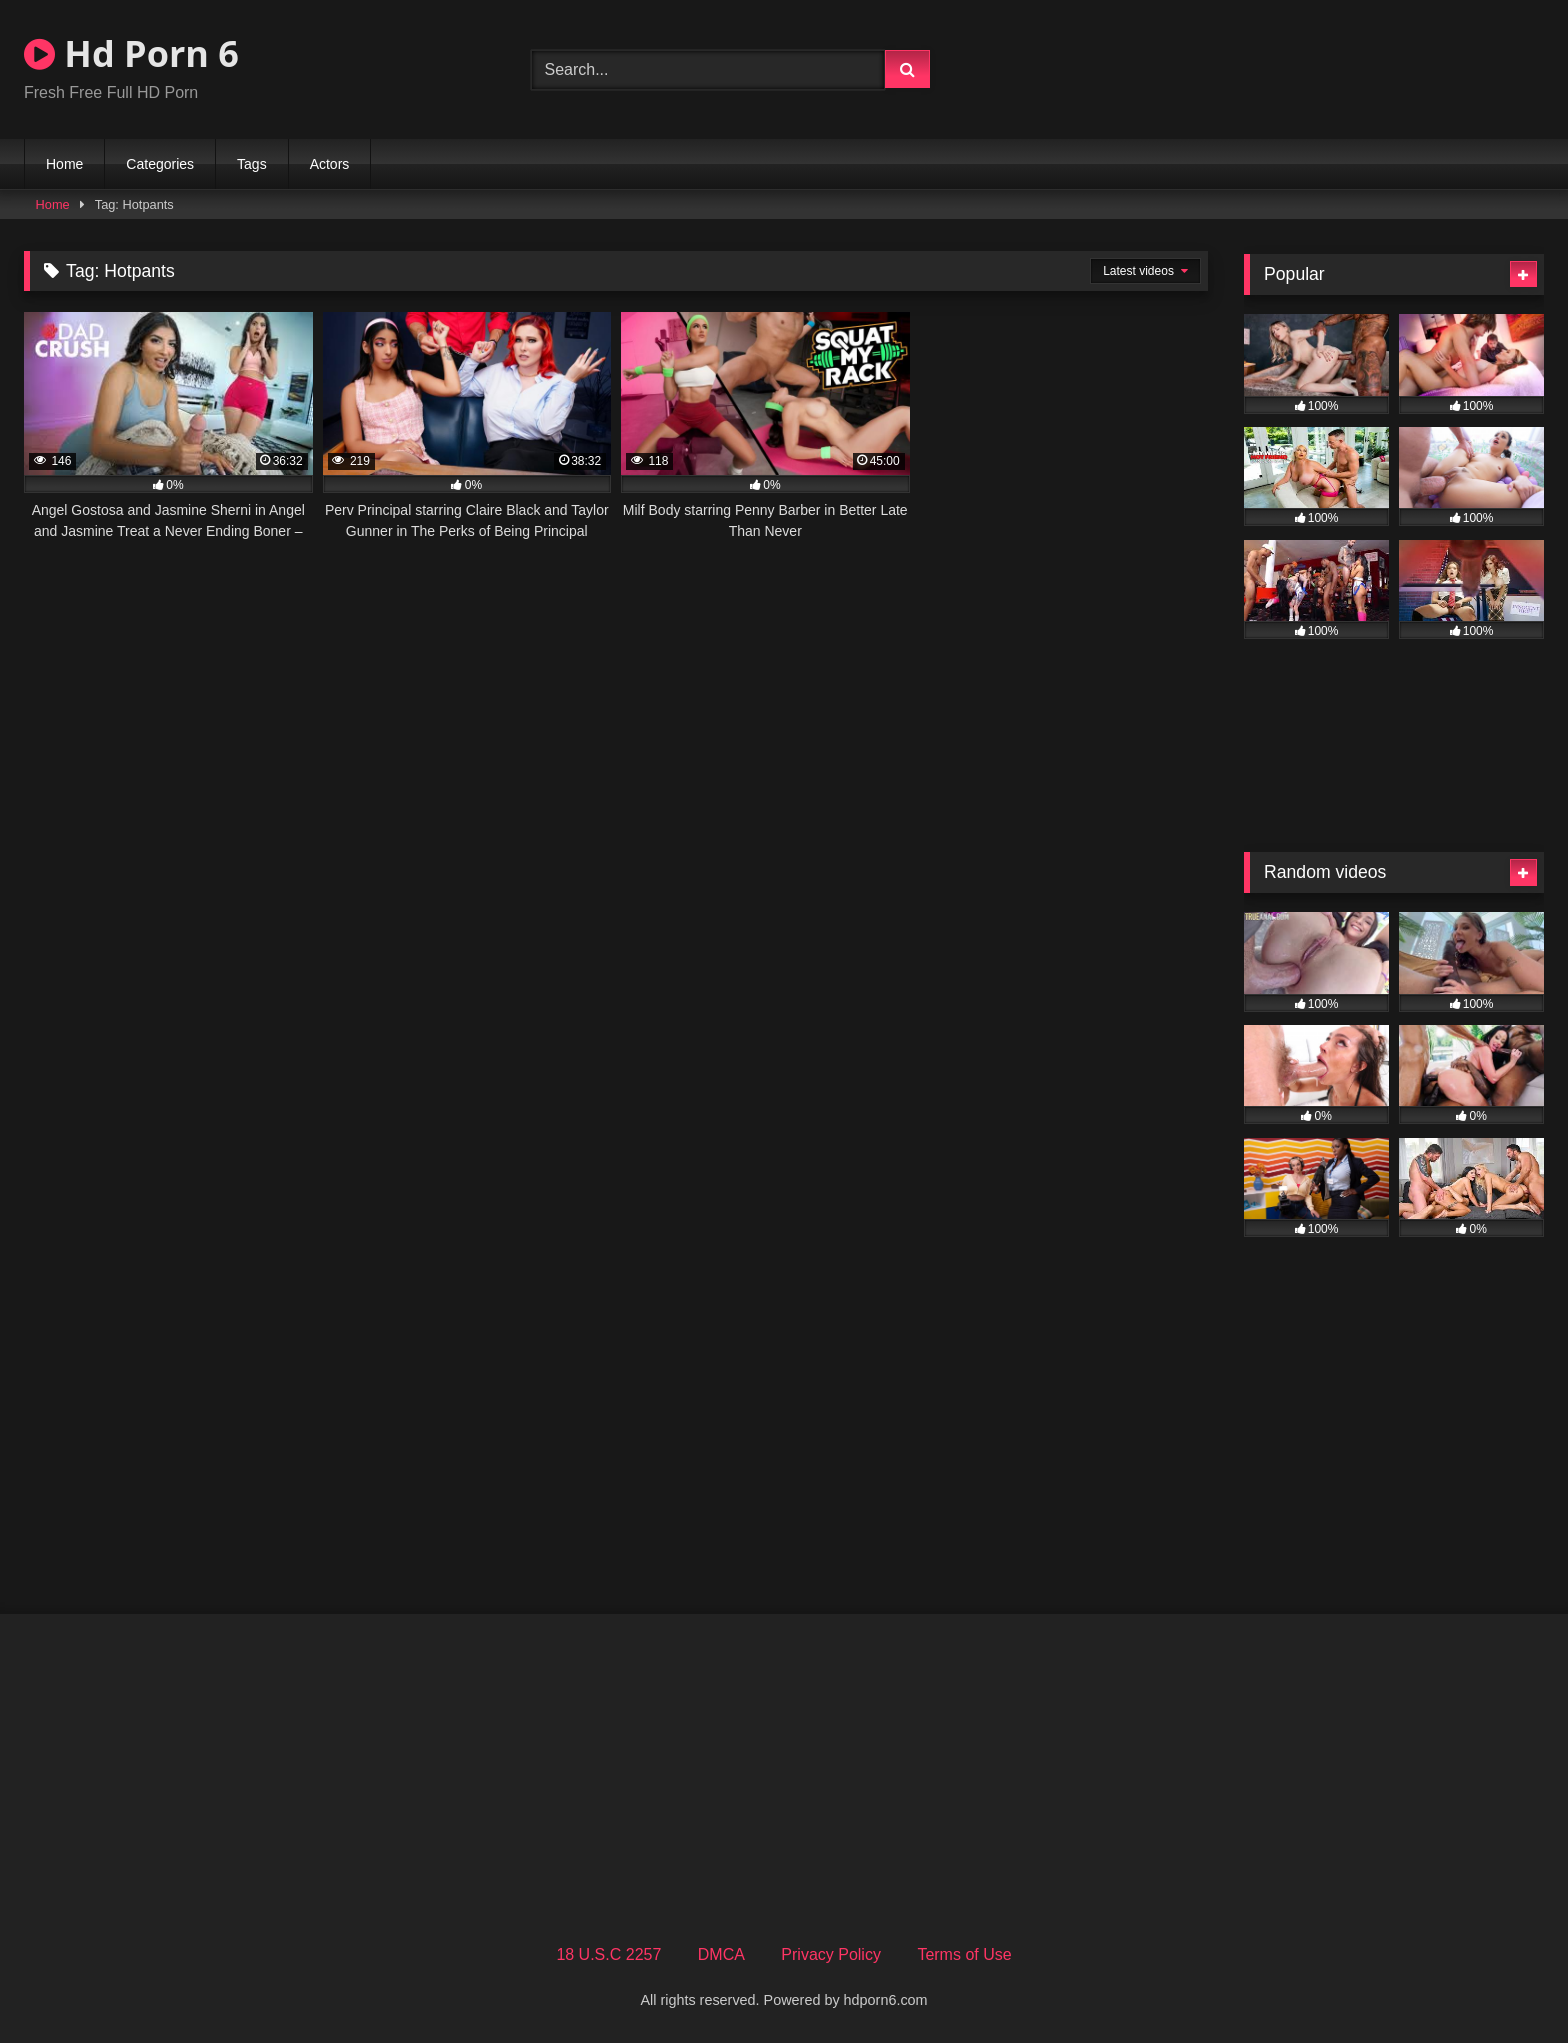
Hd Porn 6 (131, 53)
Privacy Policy (831, 1954)
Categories (160, 164)
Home (64, 164)
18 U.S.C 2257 (608, 1954)
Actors (330, 164)
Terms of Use (964, 1954)
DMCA (721, 1954)
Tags (252, 164)
